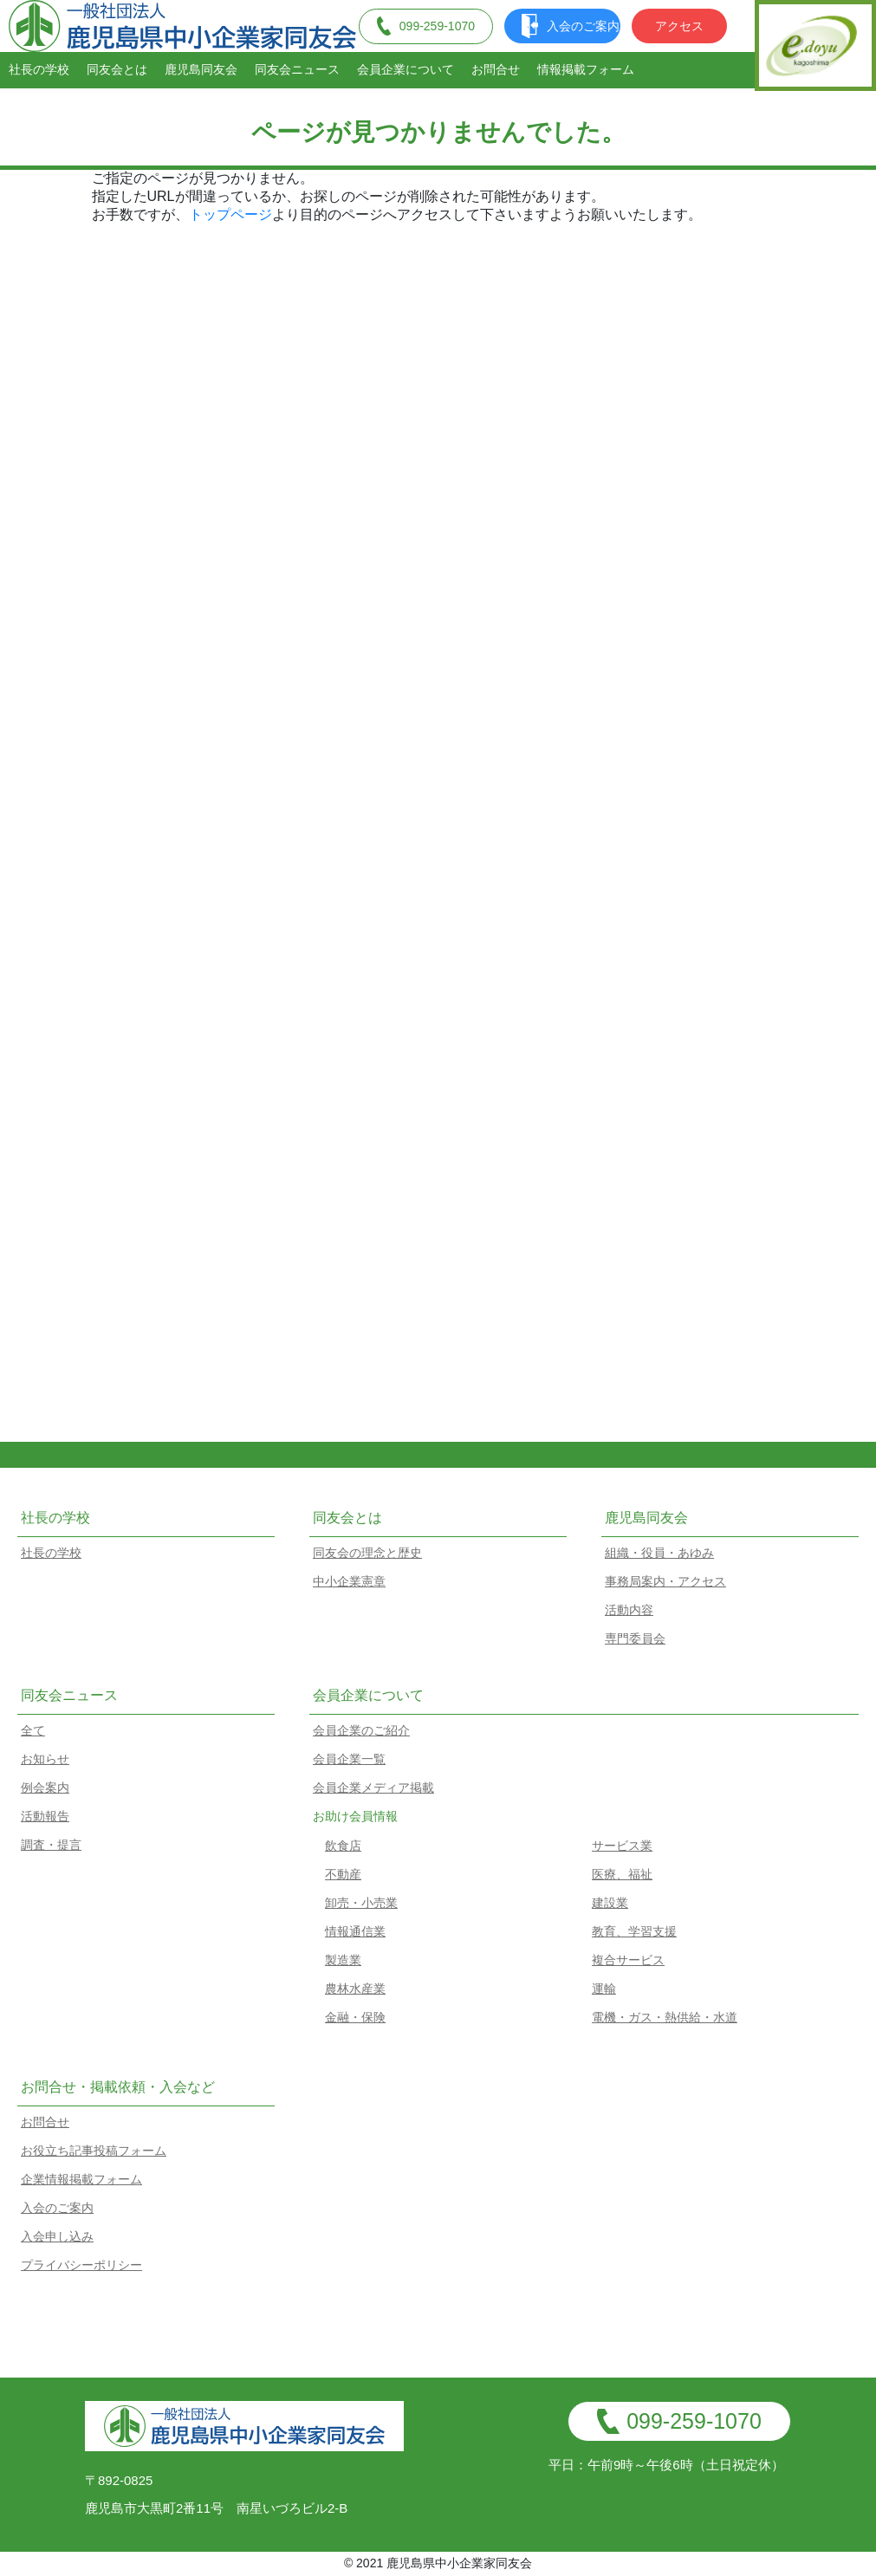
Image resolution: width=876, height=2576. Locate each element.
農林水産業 (355, 1988)
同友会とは (117, 69)
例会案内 (45, 1787)
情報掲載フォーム (585, 69)
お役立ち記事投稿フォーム (93, 2150)
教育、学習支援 (634, 1931)
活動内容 (629, 1610)
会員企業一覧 (349, 1759)
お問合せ (495, 69)
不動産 (343, 1874)
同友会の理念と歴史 (367, 1553)
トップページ (230, 214)
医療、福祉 (622, 1874)
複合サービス (628, 1960)
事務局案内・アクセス (665, 1581)
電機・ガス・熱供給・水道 (664, 2017)
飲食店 (343, 1846)
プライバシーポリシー (81, 2265)
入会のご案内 (571, 26)
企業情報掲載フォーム (81, 2179)
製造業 (343, 1960)
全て (33, 1730)
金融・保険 (355, 2017)
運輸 (604, 1988)
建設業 (610, 1903)
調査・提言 (51, 1845)
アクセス (679, 26)
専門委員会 (635, 1638)
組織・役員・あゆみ (659, 1553)
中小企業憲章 (349, 1581)
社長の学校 (39, 69)
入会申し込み (57, 2236)
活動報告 (45, 1816)
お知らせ (45, 1759)
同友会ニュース (297, 69)
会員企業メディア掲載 (373, 1787)
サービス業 (622, 1846)
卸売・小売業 (361, 1903)
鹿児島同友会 (201, 69)
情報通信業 (355, 1931)
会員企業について (405, 69)
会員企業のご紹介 (361, 1730)
